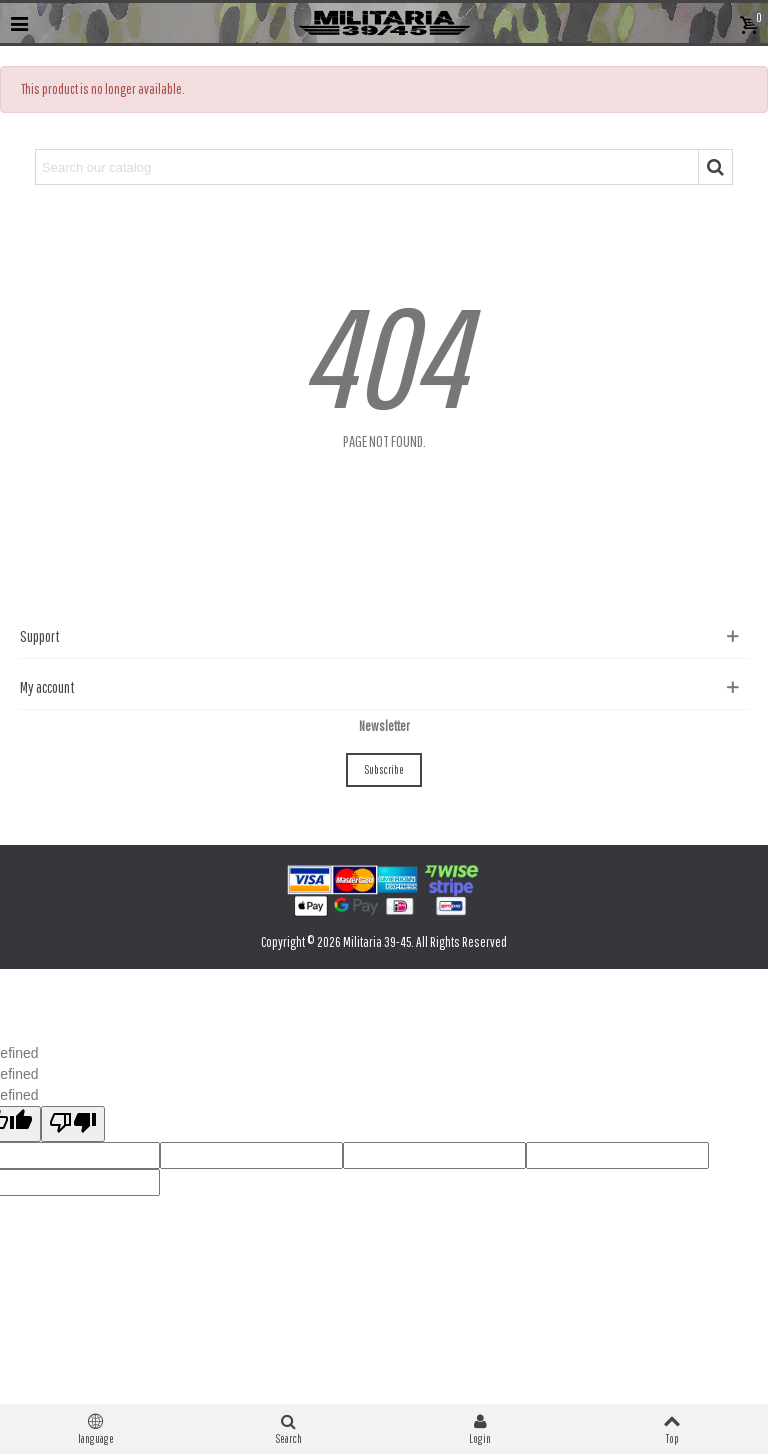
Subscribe (384, 769)
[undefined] (73, 1124)
